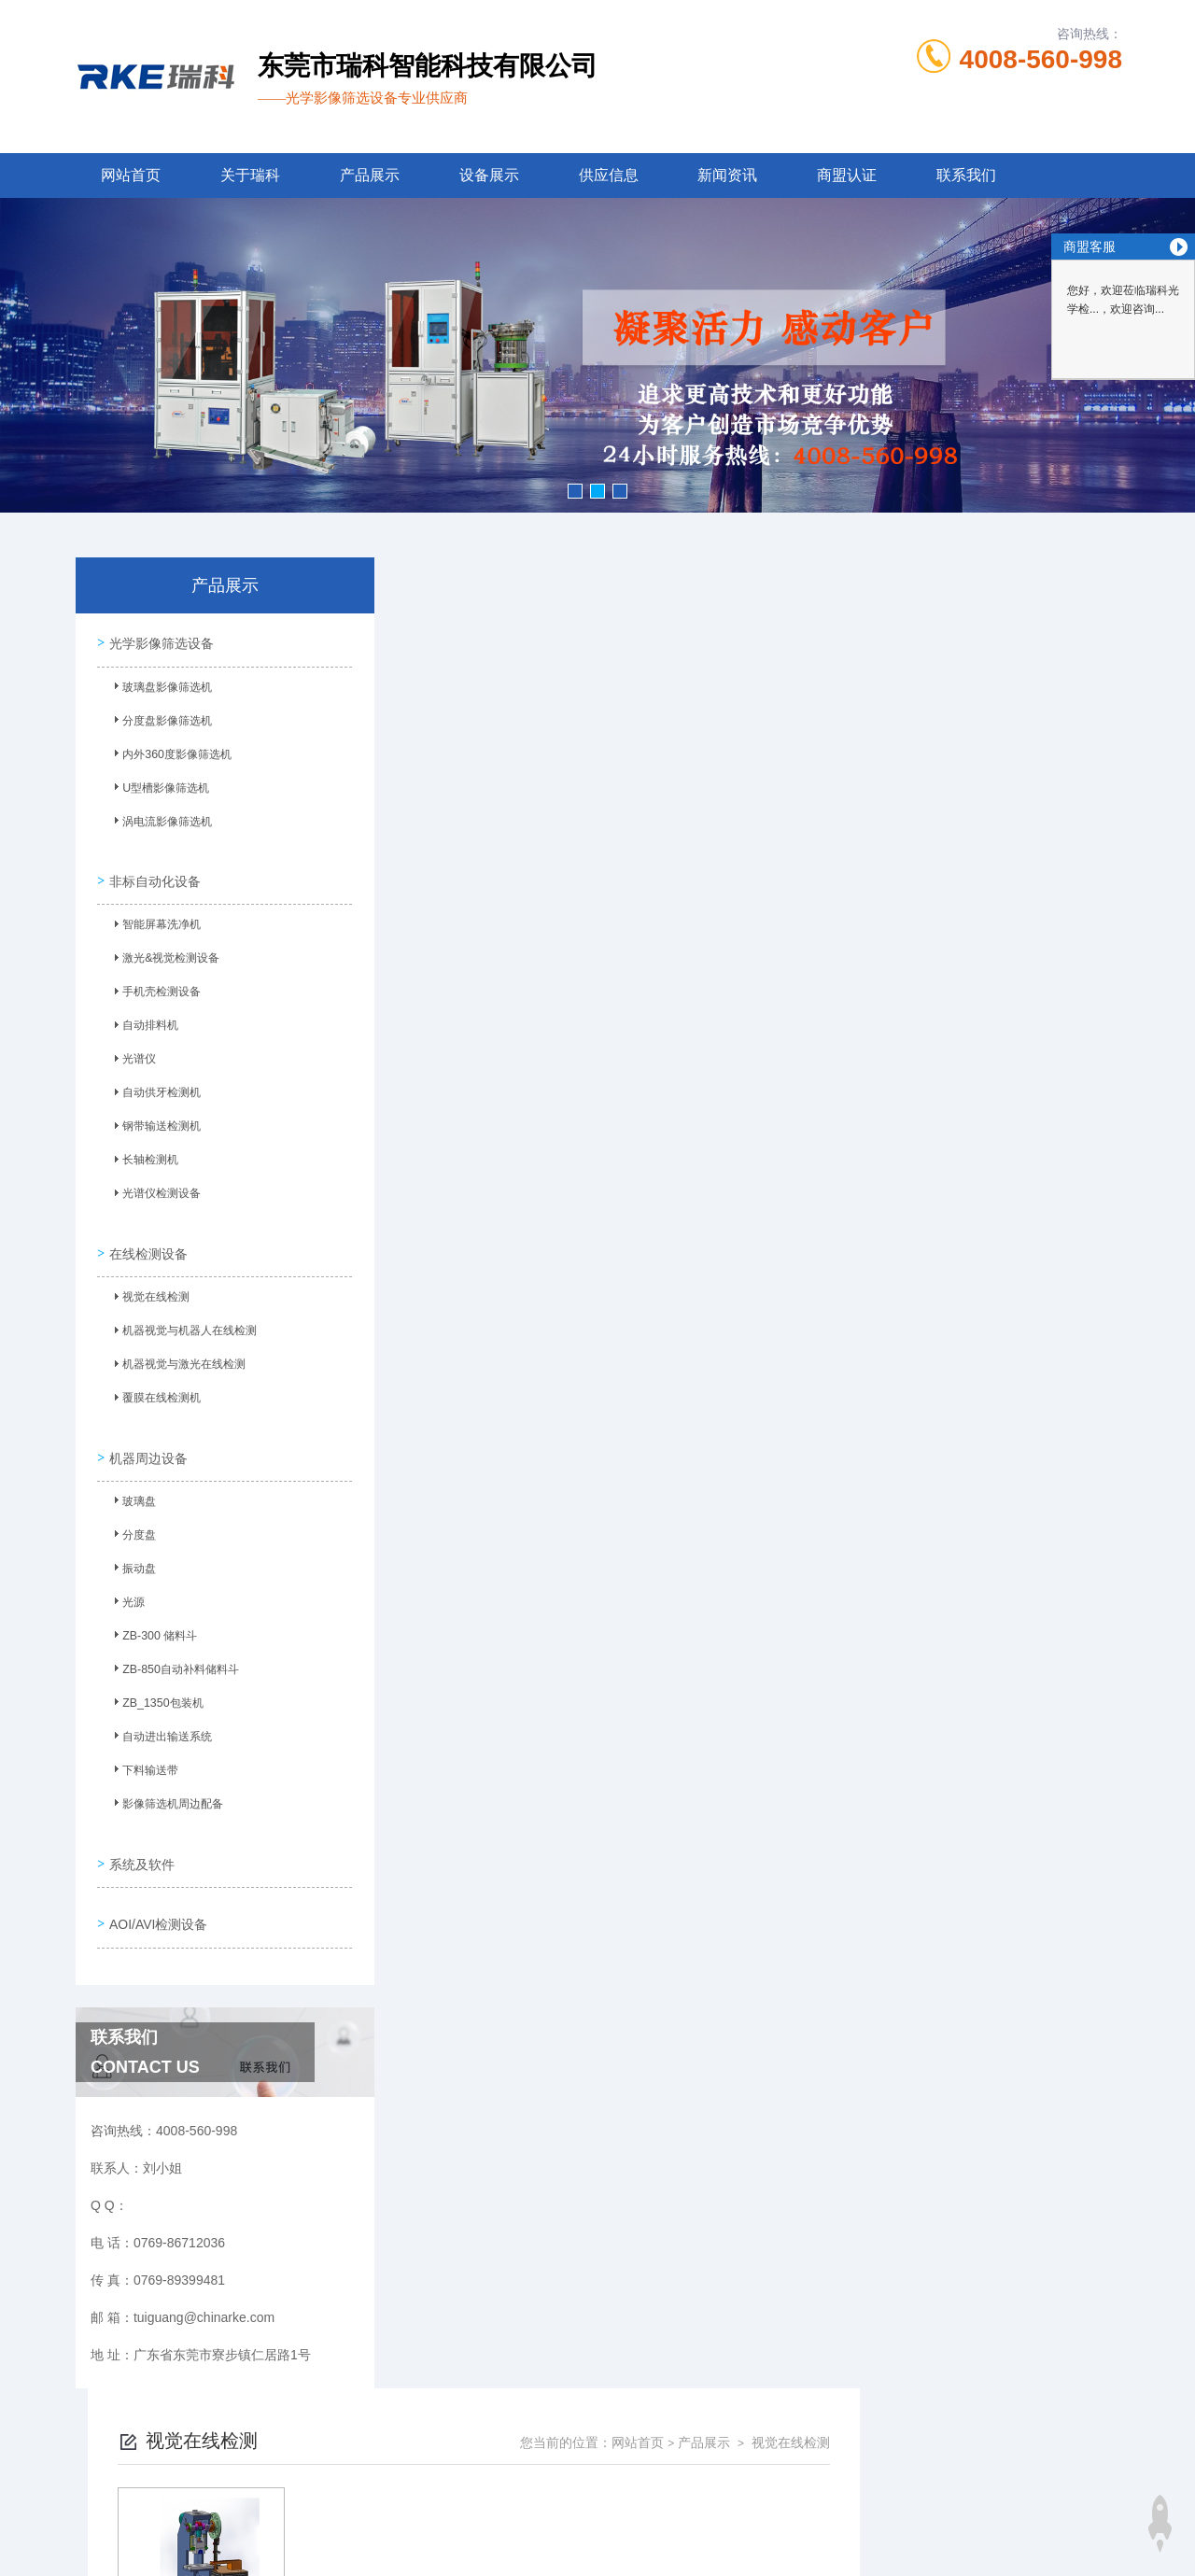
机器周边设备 (145, 1432)
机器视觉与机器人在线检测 (182, 1317)
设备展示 (489, 175)
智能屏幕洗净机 (154, 918)
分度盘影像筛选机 (159, 721)
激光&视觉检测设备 (163, 952)
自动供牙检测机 (154, 1086)
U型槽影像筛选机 (158, 788)
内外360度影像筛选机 (169, 755)
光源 (126, 1581)
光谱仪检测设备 (154, 1187)
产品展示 (370, 175)
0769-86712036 (499, 2456)
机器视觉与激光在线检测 (176, 1351)
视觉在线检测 (148, 1283)
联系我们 (966, 175)
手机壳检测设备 (154, 985)
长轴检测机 (143, 1154)
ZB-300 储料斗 (152, 1615)
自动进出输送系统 (159, 1716)
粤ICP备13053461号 (735, 2486)
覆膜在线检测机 (154, 1384)
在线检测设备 (145, 1235)
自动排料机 (143, 1019)
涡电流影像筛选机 (159, 822)
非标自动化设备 (152, 870)
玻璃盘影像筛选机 (159, 688)
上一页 (682, 883)
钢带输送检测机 (154, 1120)
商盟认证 (847, 175)
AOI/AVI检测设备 (155, 1884)
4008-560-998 (1041, 59)
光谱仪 (131, 1053)
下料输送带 (143, 1749)
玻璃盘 (131, 1480)
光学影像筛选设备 (158, 639)
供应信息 (609, 175)
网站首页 (131, 175)
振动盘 (131, 1548)
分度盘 (131, 1514)
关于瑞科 (250, 175)
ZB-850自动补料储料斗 (172, 1648)
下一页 (789, 883)
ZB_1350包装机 (154, 1682)
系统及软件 (139, 1830)
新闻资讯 (727, 175)
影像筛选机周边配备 (165, 1783)
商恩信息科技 (629, 2546)
